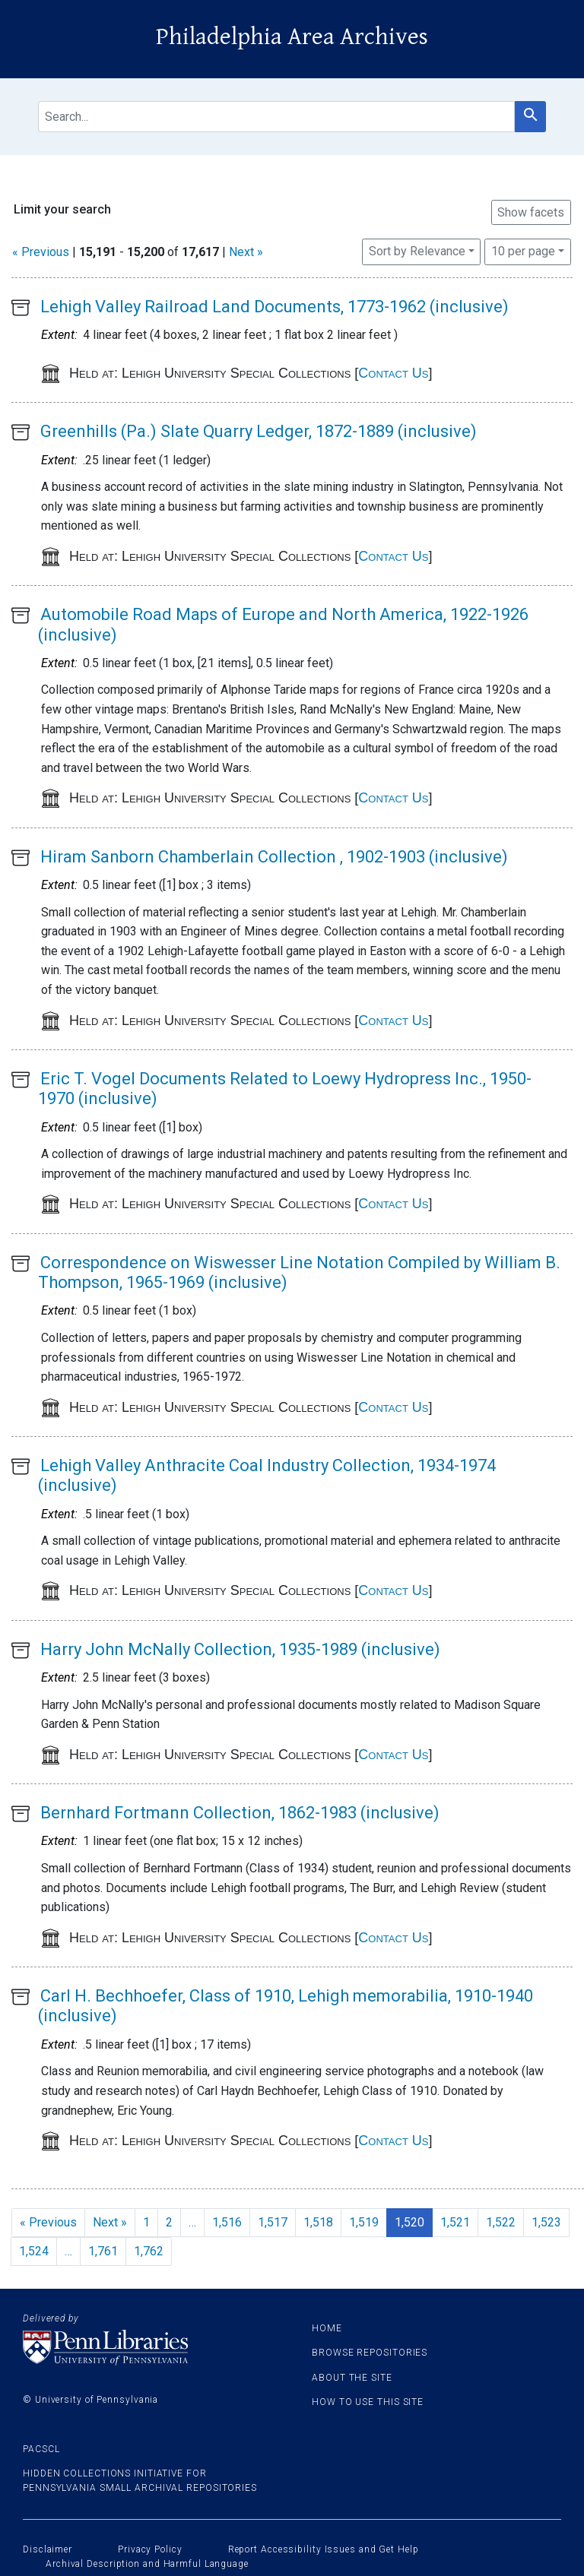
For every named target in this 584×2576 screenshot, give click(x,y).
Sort (417, 251)
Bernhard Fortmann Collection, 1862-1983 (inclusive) (240, 1812)
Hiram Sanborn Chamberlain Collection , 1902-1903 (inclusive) (274, 856)
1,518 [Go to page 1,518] (318, 2222)
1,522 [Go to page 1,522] (501, 2222)
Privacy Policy (150, 2549)
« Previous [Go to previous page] (48, 2222)
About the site (352, 2377)
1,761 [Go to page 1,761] (103, 2251)
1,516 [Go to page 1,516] (227, 2222)
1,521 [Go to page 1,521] (455, 2222)
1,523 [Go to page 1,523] (546, 2222)
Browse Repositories (369, 2352)
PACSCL (41, 2449)
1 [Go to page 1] (146, 2222)
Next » (246, 252)
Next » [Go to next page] (110, 2222)
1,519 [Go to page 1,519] (364, 2222)
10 (523, 250)
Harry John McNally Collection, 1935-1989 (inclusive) (240, 1649)
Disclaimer (47, 2549)
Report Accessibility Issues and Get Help (323, 2549)
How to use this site (368, 2402)
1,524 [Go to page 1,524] (34, 2251)
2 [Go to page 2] (169, 2222)
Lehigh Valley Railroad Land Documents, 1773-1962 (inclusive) (274, 306)
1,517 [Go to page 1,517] (272, 2222)
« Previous (40, 252)
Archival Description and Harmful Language (147, 2564)
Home (327, 2328)
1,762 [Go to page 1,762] (148, 2251)
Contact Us (393, 373)
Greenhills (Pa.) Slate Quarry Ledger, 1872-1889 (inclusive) (258, 431)
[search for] (276, 116)
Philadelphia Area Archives (292, 37)
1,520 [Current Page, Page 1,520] (409, 2222)
